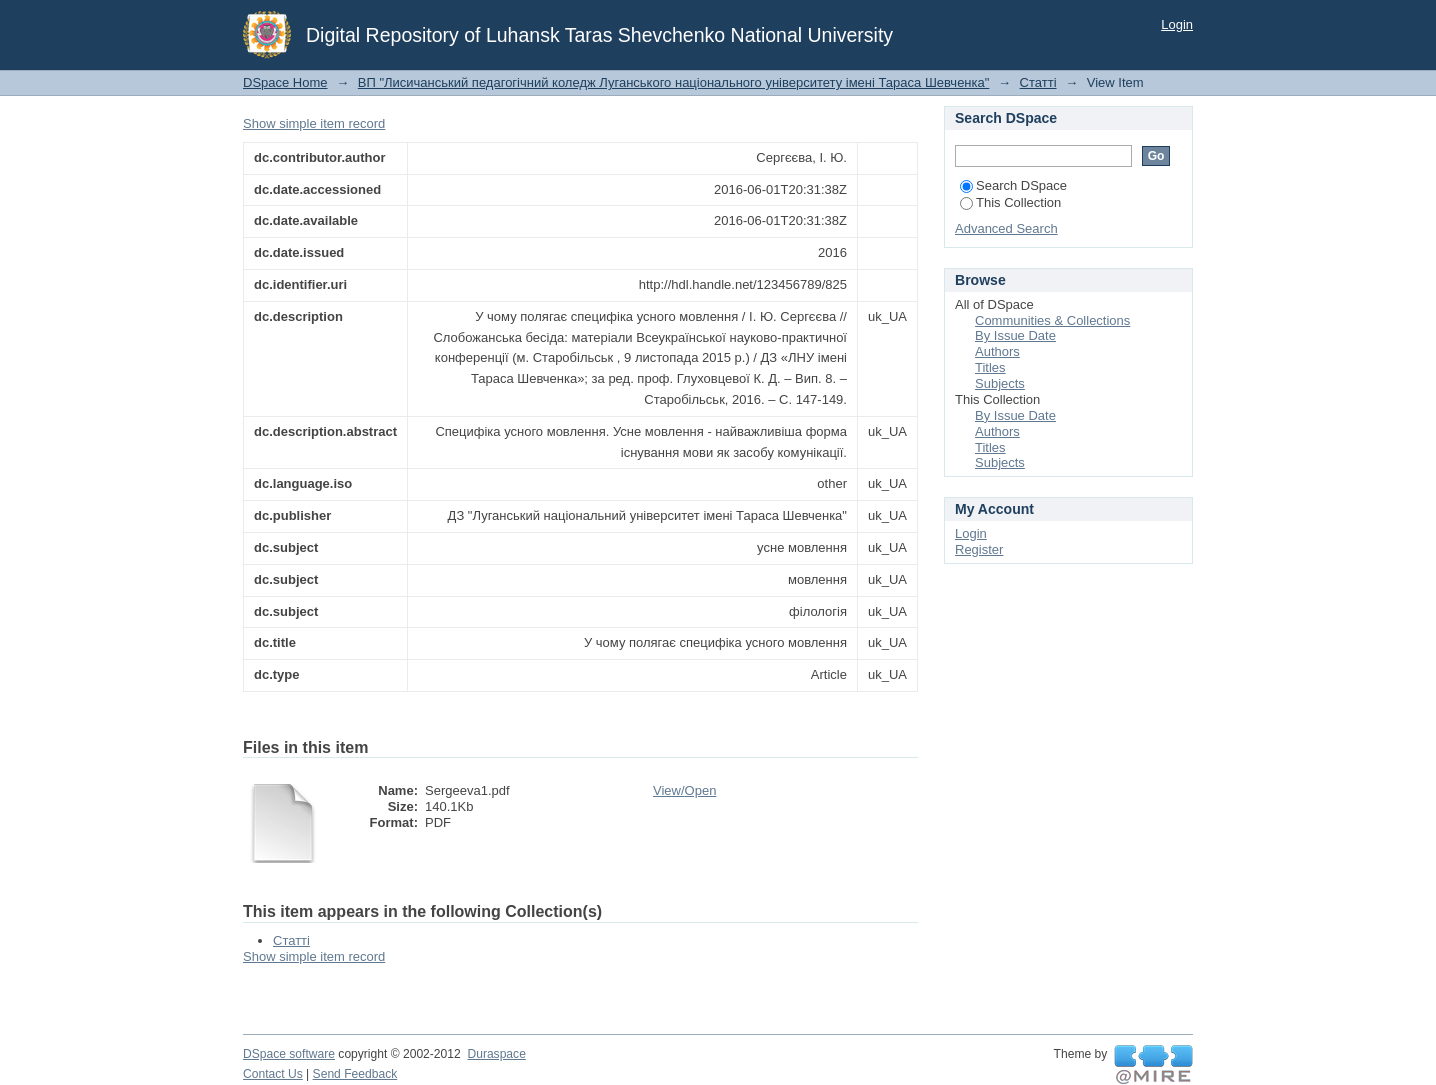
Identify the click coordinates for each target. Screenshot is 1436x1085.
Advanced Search (1006, 228)
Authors (997, 351)
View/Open (684, 790)
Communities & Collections (1052, 320)
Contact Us (273, 1074)
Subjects (1000, 383)
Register (979, 549)
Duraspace (496, 1054)
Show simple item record (314, 123)
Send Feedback (355, 1074)
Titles (990, 367)
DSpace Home (285, 82)
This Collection (1010, 202)
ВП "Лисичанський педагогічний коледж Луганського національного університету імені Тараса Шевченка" (674, 82)
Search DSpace (1013, 185)
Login (1177, 24)
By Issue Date (1015, 335)
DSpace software (289, 1054)
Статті (1038, 82)
